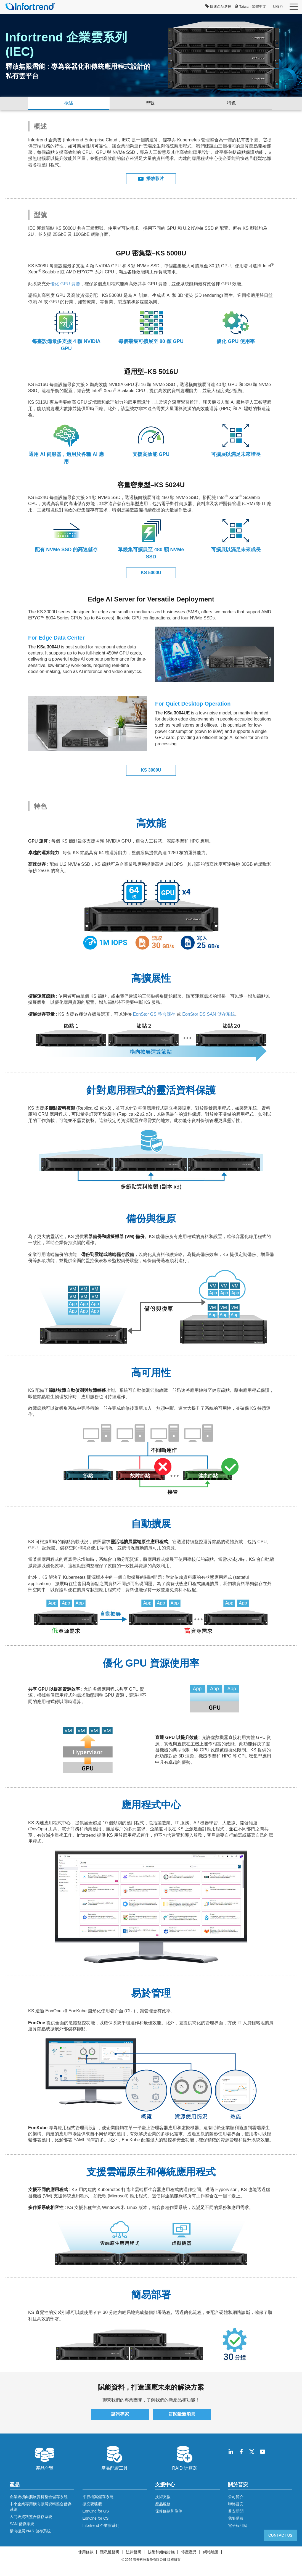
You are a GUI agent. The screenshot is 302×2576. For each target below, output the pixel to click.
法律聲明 (133, 2552)
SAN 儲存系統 (22, 2524)
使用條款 (86, 2552)
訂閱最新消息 (182, 2414)
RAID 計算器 (184, 2458)
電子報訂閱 (237, 2525)
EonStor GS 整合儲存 (154, 1014)
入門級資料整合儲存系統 (31, 2516)
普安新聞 (235, 2511)
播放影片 (151, 178)
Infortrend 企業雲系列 (101, 2525)
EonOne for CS (96, 2518)
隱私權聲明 (109, 2552)
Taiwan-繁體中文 (250, 6)
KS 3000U (151, 770)
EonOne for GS (96, 2511)
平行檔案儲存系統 (98, 2497)
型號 (150, 103)
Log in (278, 6)
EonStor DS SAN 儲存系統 (208, 1014)
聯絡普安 (235, 2504)
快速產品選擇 (218, 6)
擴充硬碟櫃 (92, 2504)
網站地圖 (211, 2552)
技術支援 (163, 2497)
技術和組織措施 (161, 2552)
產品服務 (163, 2504)
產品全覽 (44, 2458)
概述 (68, 103)
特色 (231, 103)
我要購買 (235, 2518)
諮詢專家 (120, 2414)
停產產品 (189, 2552)
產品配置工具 (114, 2458)
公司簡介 (235, 2497)
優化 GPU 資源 (65, 283)
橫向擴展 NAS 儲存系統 (30, 2531)
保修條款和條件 (168, 2511)
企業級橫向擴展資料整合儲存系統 (39, 2497)
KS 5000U (151, 572)
